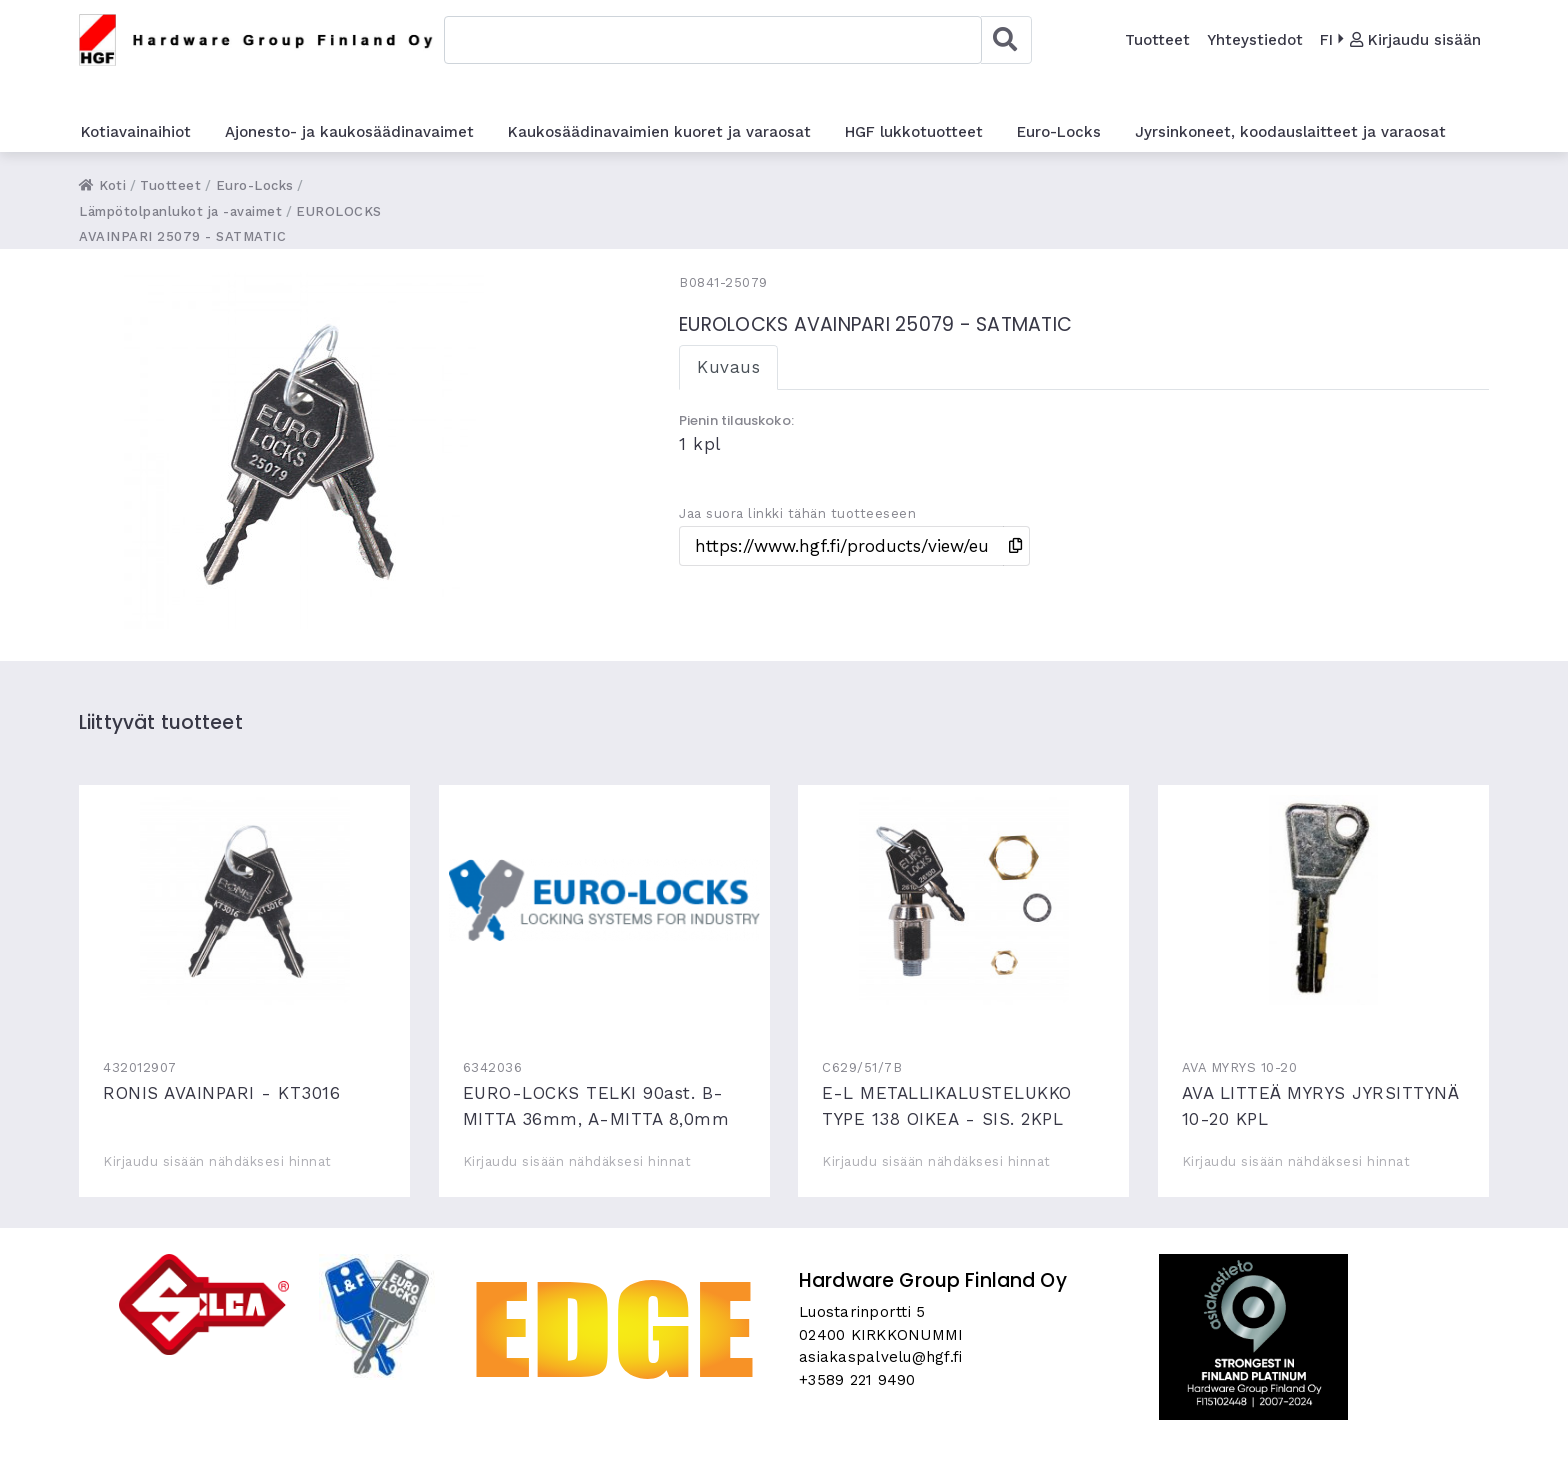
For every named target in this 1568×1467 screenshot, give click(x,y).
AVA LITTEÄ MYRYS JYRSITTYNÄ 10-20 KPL (1323, 900)
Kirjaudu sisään (1415, 40)
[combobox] (712, 40)
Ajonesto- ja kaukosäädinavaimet (349, 132)
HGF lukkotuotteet (914, 132)
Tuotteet (1157, 40)
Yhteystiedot (1255, 40)
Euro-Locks (1059, 132)
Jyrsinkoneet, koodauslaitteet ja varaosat (1290, 132)
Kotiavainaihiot (136, 132)
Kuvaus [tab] (728, 367)
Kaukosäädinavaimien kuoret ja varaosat (659, 132)
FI (1326, 40)
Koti (102, 185)
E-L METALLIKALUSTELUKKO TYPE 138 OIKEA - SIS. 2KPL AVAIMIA (963, 900)
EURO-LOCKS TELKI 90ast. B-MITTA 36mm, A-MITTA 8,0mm (604, 900)
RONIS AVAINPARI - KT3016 (244, 900)
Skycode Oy (784, 1434)
